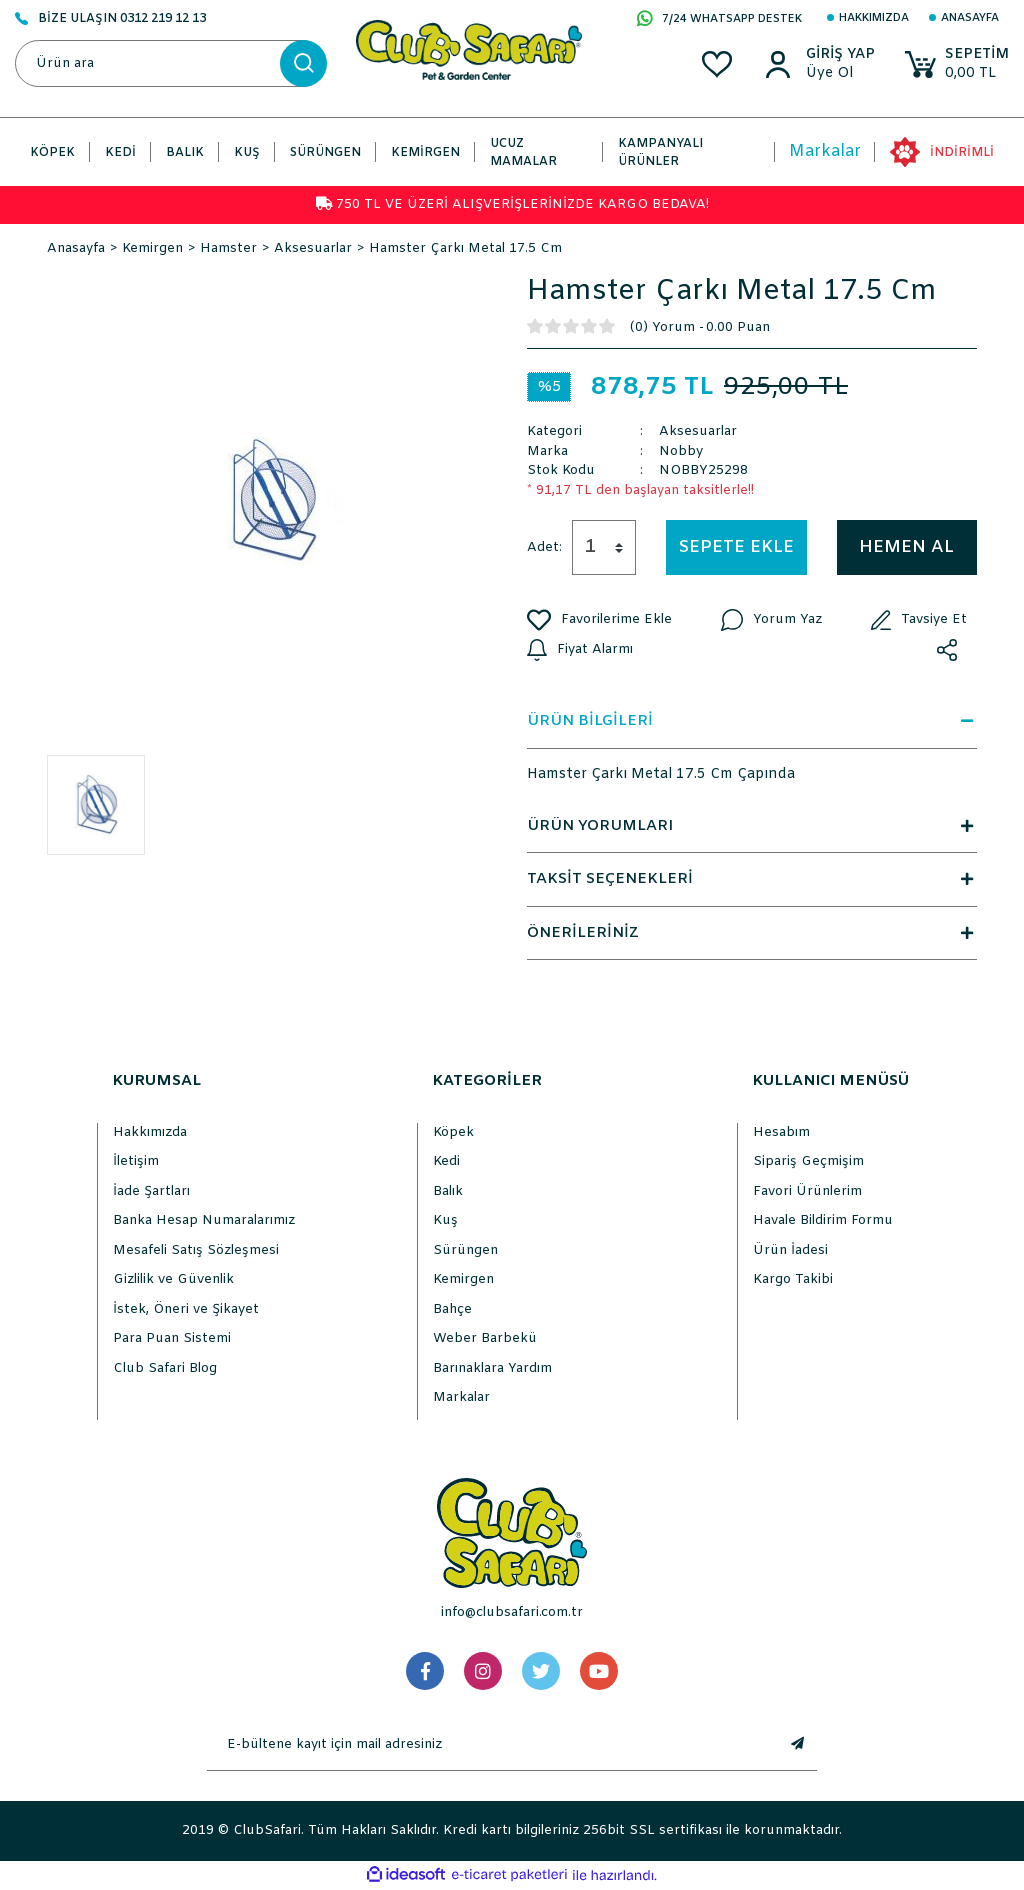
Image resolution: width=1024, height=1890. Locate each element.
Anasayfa (970, 18)
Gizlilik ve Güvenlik (173, 1279)
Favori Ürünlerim (807, 1191)
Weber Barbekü (485, 1338)
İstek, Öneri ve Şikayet (186, 1309)
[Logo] (469, 49)
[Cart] (957, 64)
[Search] (170, 63)
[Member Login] (840, 55)
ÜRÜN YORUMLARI (752, 826)
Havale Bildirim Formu (823, 1220)
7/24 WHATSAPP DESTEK (719, 20)
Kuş (445, 1220)
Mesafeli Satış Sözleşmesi (196, 1250)
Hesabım (781, 1132)
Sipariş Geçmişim (808, 1161)
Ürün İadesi (790, 1250)
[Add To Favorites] (599, 620)
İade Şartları (151, 1191)
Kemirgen (463, 1279)
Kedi (446, 1161)
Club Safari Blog (165, 1368)
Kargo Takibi (793, 1279)
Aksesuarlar (698, 431)
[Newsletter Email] (492, 1745)
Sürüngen (465, 1250)
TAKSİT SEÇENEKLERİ (752, 879)
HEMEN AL (906, 547)
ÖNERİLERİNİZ (752, 933)
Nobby (681, 451)
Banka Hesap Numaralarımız (204, 1220)
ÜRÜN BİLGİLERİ (752, 721)
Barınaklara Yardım (492, 1368)
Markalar (825, 151)
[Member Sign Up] (840, 74)
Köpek (453, 1132)
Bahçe (452, 1309)
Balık (448, 1191)
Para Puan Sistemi (172, 1338)
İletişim (136, 1161)
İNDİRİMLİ (962, 153)
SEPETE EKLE (736, 547)
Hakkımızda (874, 18)
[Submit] (797, 1745)
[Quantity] (604, 547)
